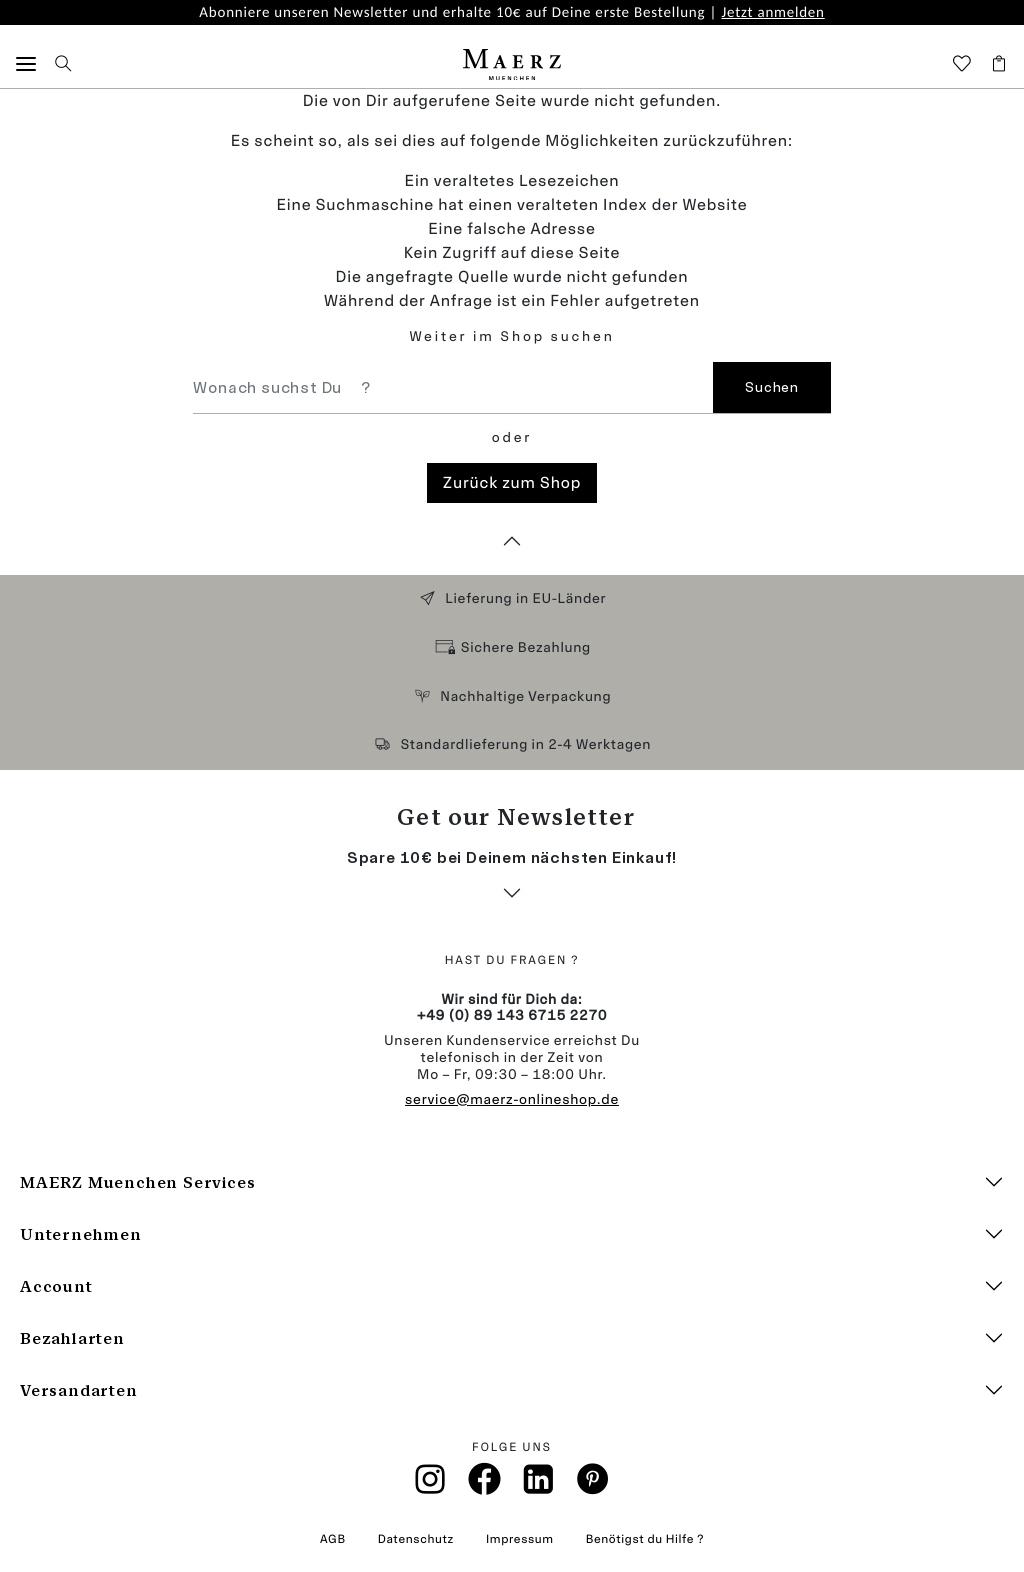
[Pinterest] (593, 1484)
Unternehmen (81, 1234)
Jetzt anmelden (772, 13)
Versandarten (79, 1390)
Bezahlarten (72, 1338)
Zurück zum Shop (512, 482)
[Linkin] (539, 1485)
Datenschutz (416, 1539)
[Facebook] (484, 1484)
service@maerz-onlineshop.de (512, 1099)
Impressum (520, 1539)
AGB (333, 1539)
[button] (26, 64)
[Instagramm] (431, 1485)
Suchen (771, 387)
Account (56, 1286)
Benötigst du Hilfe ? (645, 1539)
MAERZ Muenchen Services (137, 1182)
